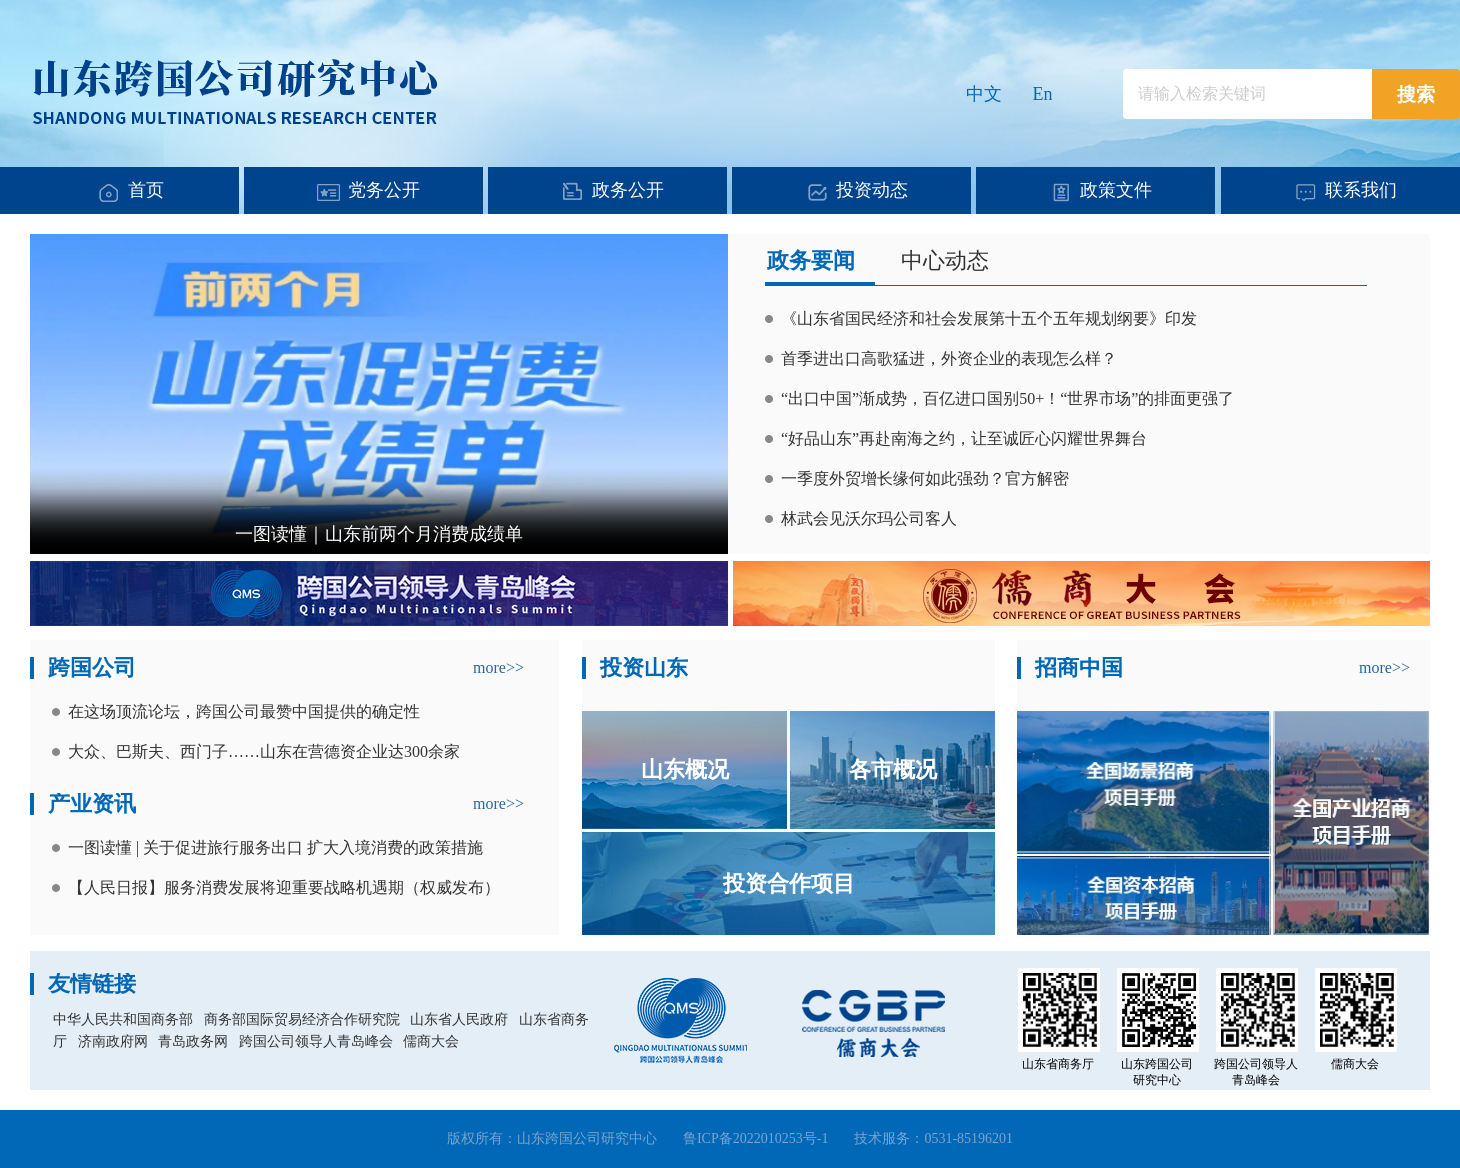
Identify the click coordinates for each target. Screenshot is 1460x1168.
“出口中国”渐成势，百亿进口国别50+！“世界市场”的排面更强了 (1007, 398)
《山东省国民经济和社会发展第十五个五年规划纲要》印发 (989, 318)
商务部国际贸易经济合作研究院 (302, 1019)
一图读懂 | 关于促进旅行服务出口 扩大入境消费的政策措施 (275, 847)
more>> (498, 667)
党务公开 (384, 190)
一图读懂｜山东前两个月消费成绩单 (379, 534)
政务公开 (628, 190)
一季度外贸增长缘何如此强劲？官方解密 (925, 478)
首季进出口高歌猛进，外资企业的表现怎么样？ (949, 358)
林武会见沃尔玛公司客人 (869, 518)
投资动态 (872, 190)
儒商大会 (431, 1041)
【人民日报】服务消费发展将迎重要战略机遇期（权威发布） (284, 887)
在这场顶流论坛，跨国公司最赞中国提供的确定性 (244, 711)
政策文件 (1116, 190)
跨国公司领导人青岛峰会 (316, 1041)
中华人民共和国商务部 (123, 1019)
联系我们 (1361, 190)
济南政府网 (113, 1041)
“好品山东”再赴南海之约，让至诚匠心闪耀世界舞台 (964, 438)
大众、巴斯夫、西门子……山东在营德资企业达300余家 (264, 751)
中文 (984, 94)
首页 (146, 190)
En (1043, 94)
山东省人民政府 (459, 1019)
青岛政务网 (193, 1041)
